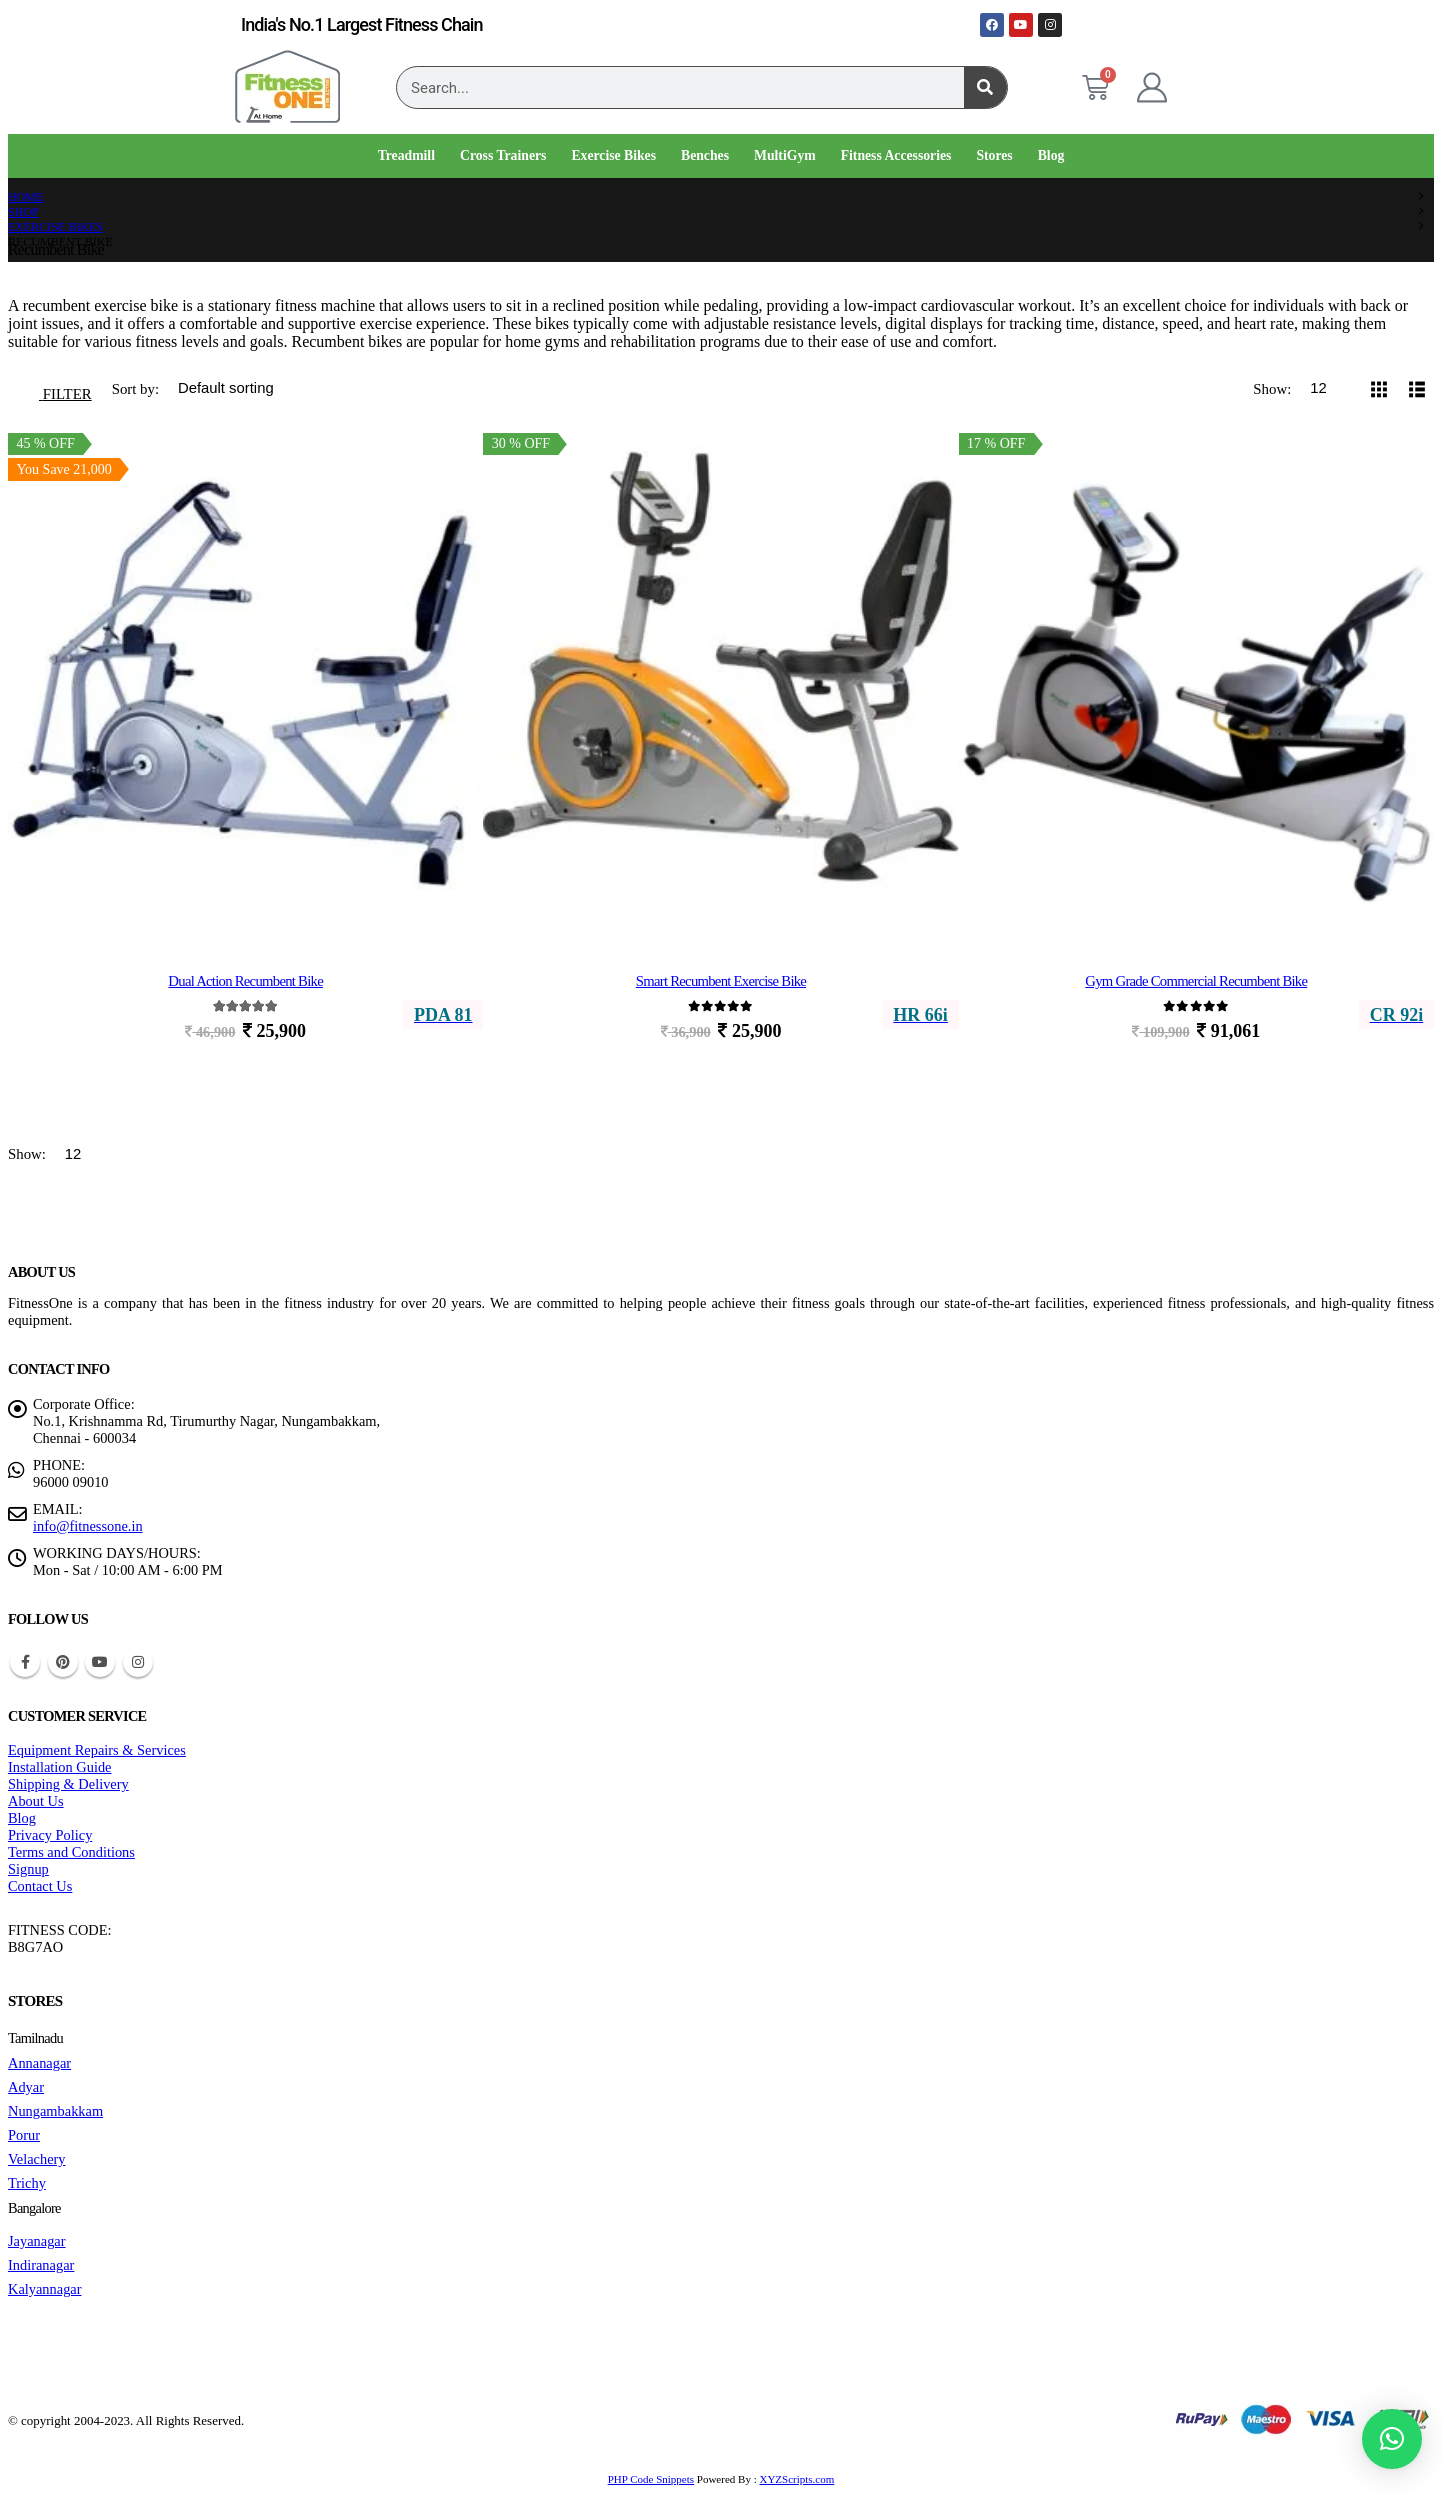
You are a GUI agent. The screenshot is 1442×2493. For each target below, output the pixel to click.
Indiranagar (41, 2265)
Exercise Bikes (613, 155)
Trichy (27, 2183)
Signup (28, 1869)
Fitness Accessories (896, 155)
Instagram (138, 1662)
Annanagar (39, 2063)
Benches (705, 155)
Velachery (37, 2159)
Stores (994, 155)
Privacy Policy (50, 1835)
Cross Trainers (503, 155)
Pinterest (63, 1662)
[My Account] (1152, 88)
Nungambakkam (55, 2111)
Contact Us (40, 1886)
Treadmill (406, 155)
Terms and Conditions (71, 1852)
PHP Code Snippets (651, 2479)
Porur (24, 2135)
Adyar (26, 2087)
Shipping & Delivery (68, 1784)
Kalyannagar (45, 2289)
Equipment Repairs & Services (97, 1750)
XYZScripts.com (796, 2479)
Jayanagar (37, 2241)
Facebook (25, 1662)
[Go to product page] (245, 672)
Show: (1274, 389)
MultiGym (785, 155)
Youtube (100, 1662)
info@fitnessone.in (88, 1526)
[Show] (1327, 389)
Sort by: (137, 389)
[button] (55, 389)
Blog (1051, 155)
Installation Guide (60, 1767)
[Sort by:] (250, 389)
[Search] (985, 87)
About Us (36, 1801)
